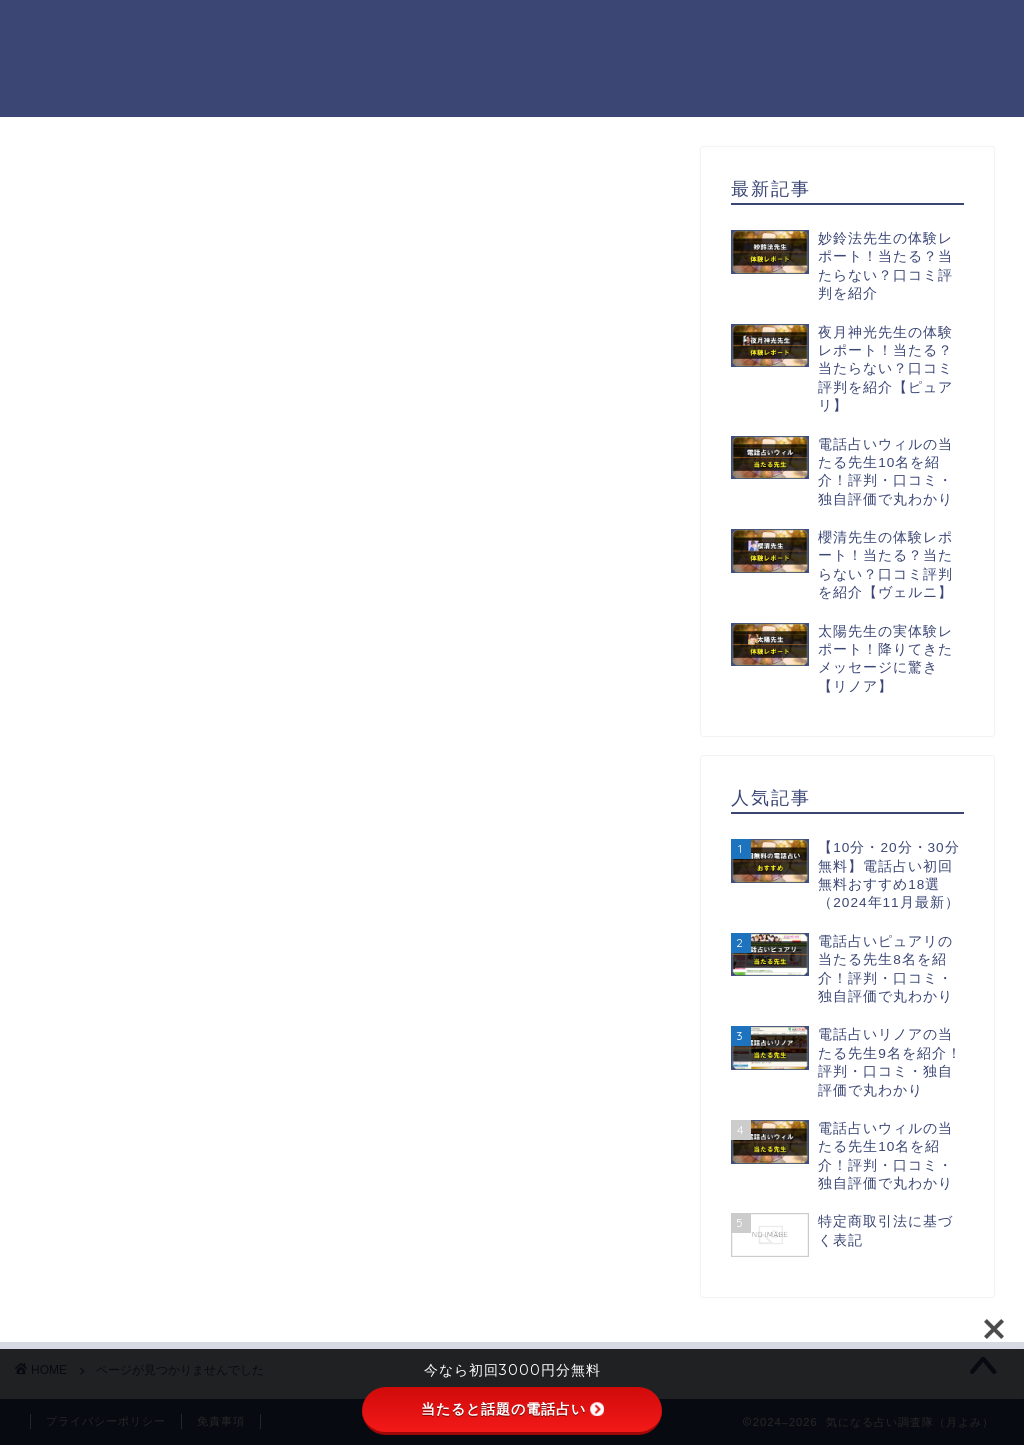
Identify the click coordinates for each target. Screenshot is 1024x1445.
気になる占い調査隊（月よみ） (84, 57)
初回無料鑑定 (161, 1055)
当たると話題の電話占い (512, 1409)
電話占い (144, 1108)
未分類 (135, 1081)
